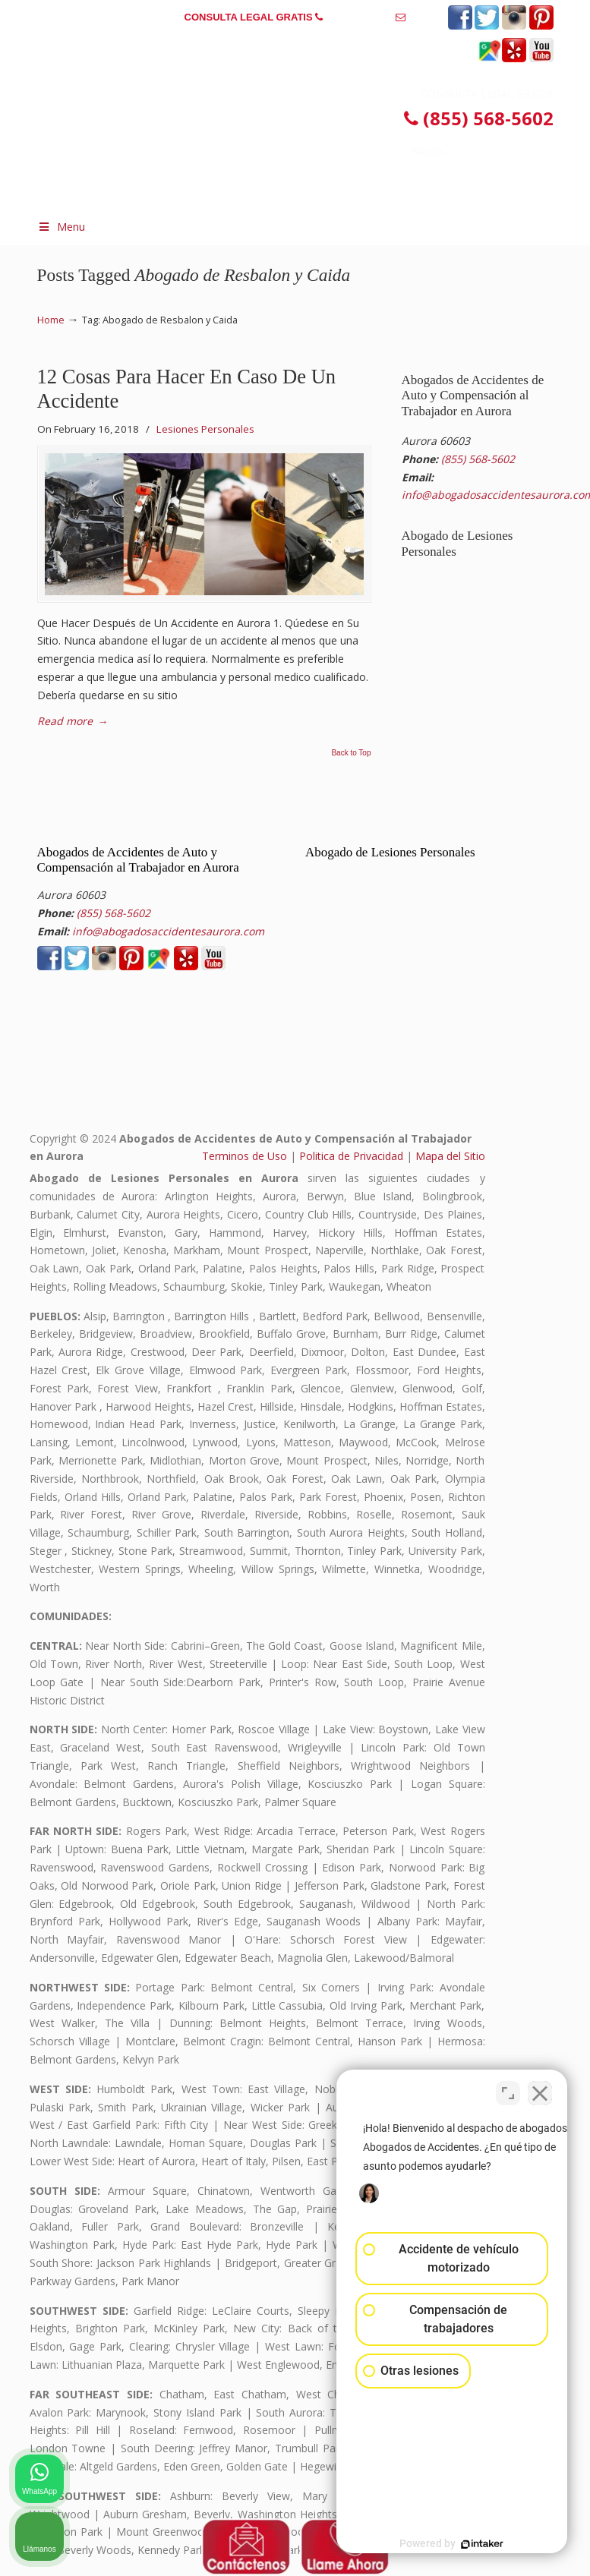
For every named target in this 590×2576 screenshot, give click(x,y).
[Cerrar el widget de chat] (540, 2091)
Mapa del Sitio (450, 1156)
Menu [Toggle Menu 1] (61, 226)
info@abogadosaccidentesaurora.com (295, 40)
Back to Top (351, 753)
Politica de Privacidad (351, 1156)
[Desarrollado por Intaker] (461, 2544)
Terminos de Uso (244, 1156)
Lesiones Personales (205, 429)
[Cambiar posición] (508, 2091)
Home (51, 320)
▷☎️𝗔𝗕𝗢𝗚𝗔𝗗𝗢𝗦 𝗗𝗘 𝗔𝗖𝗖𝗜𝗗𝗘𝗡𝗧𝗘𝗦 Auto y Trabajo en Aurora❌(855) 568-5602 (269, 119)
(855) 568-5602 (359, 17)
